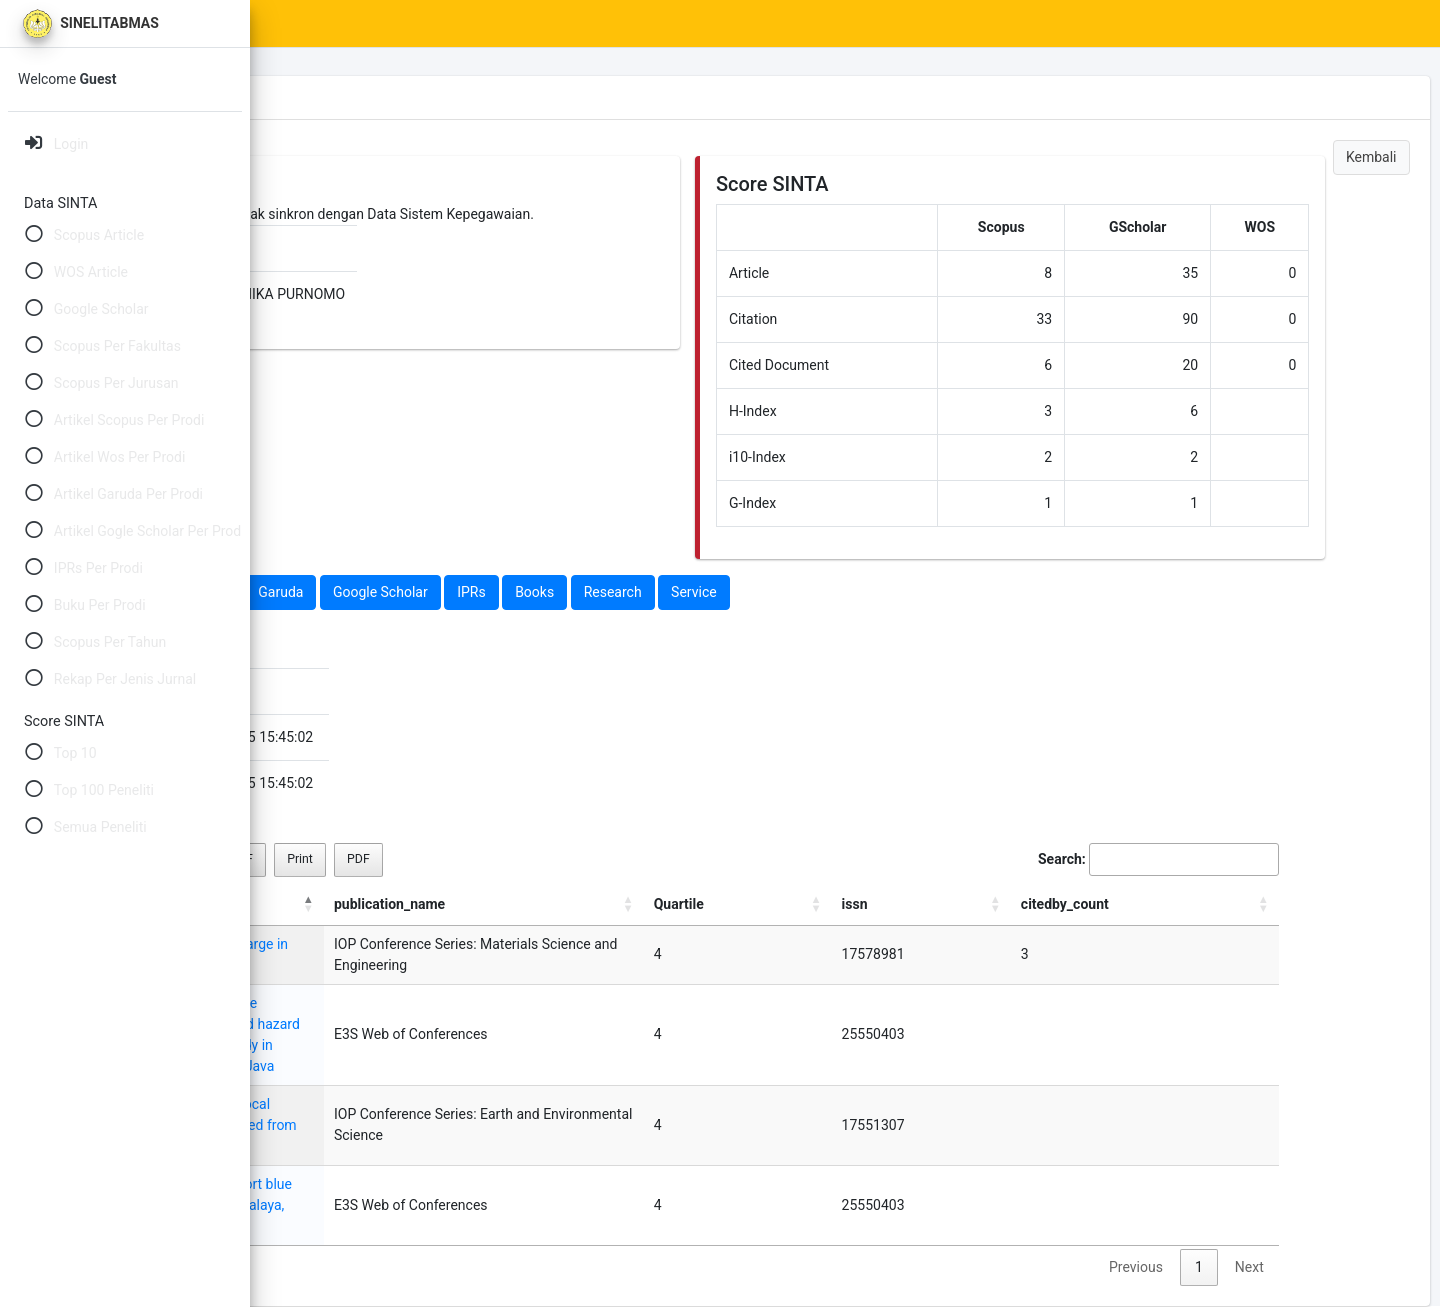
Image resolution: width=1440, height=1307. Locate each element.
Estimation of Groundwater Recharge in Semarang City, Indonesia (495, 954)
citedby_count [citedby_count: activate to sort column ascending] (1234, 904)
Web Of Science (428, 592)
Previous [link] (1161, 1204)
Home (337, 24)
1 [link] (1224, 1204)
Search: (1183, 859)
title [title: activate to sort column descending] (305, 904)
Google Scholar (628, 592)
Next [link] (1274, 1204)
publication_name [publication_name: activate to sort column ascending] (829, 904)
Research (861, 592)
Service (943, 592)
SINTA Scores (430, 24)
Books (783, 592)
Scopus (327, 592)
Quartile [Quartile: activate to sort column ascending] (1045, 904)
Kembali (1371, 157)
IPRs (720, 592)
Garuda (529, 592)
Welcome (67, 79)
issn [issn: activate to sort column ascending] (1120, 904)
